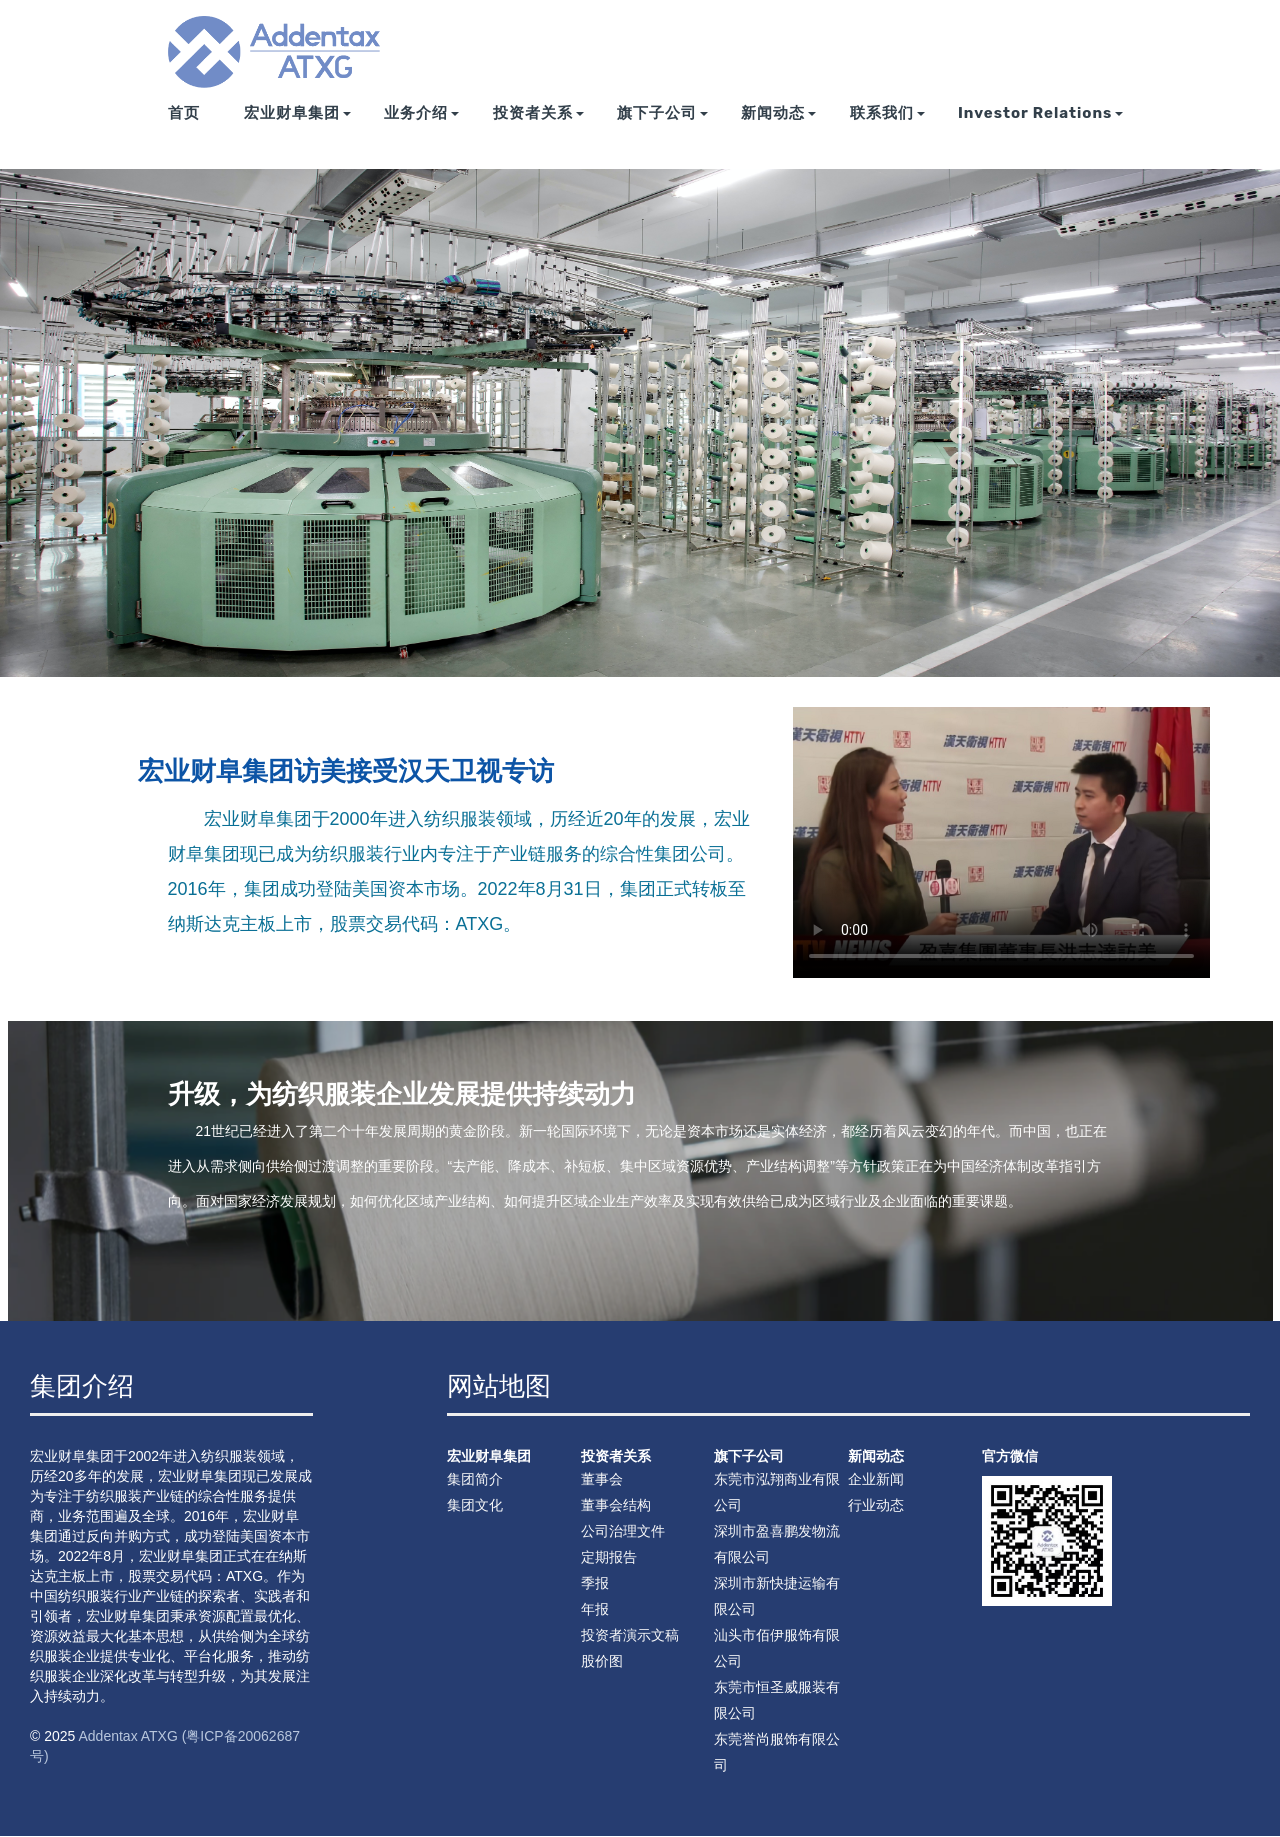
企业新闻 (876, 1479)
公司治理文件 (623, 1531)
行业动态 (876, 1505)
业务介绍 (421, 132)
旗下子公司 (662, 132)
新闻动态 (778, 132)
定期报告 (609, 1557)
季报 (595, 1583)
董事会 (602, 1479)
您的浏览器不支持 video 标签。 (1001, 842)
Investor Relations (1041, 132)
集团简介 (475, 1479)
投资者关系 (538, 132)
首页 (184, 132)
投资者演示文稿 (630, 1635)
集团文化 (475, 1505)
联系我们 (887, 132)
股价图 (602, 1661)
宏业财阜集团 (297, 132)
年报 (595, 1609)
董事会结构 (616, 1505)
